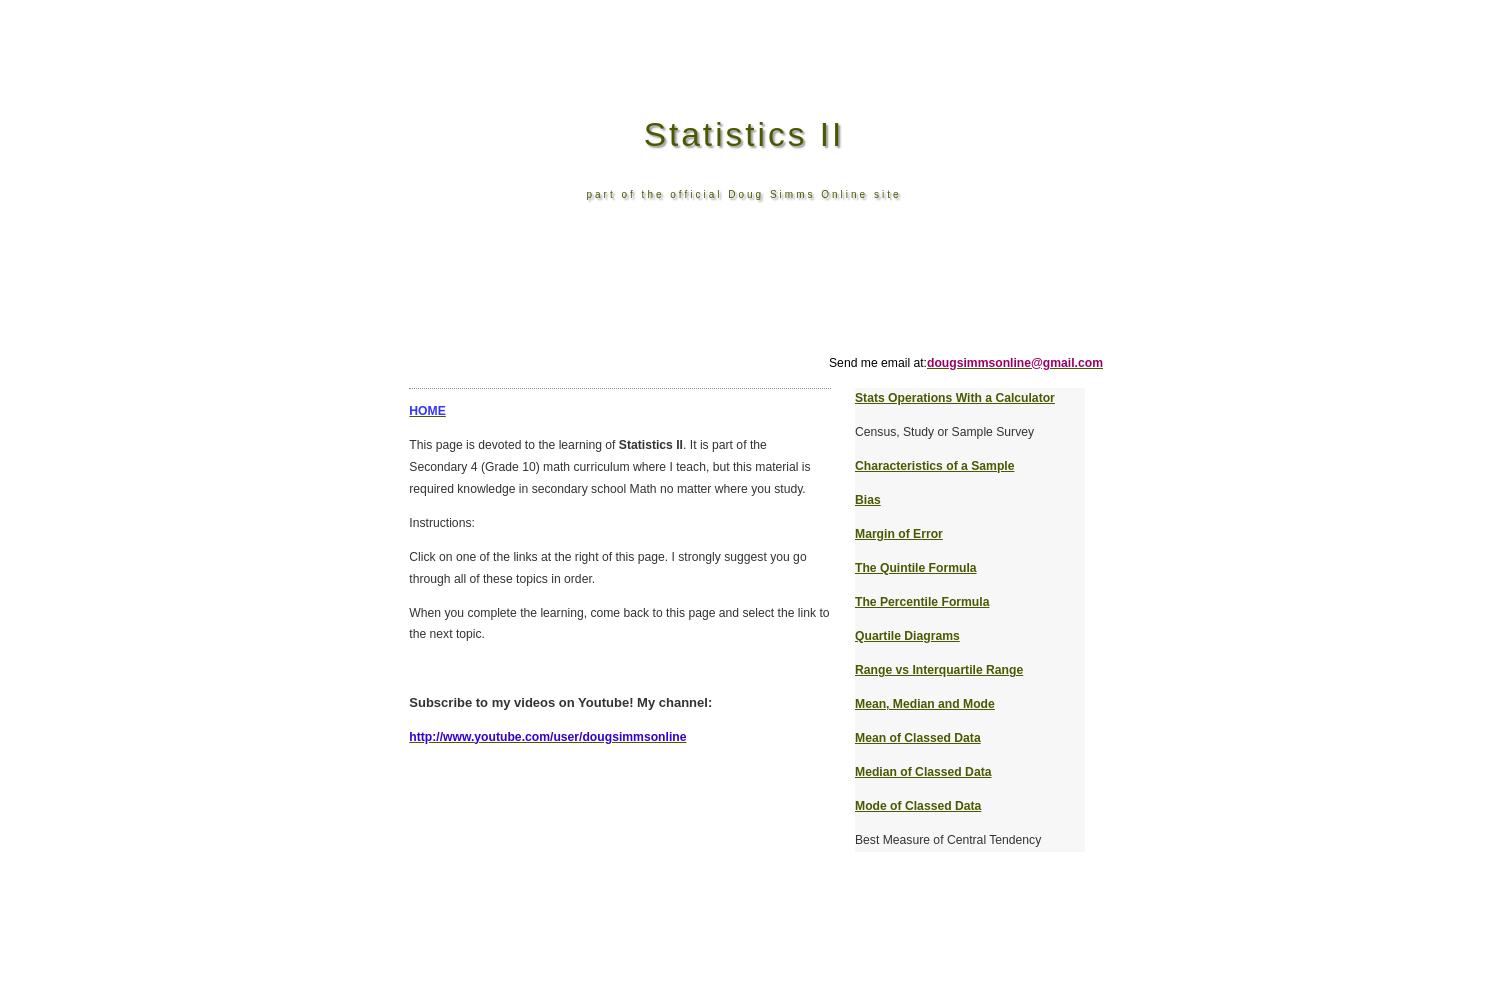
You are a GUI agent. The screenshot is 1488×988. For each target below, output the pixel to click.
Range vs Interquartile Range (939, 670)
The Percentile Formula (922, 602)
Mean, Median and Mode (925, 704)
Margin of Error (899, 534)
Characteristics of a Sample (934, 466)
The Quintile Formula (916, 568)
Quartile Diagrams (907, 636)
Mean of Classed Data (918, 738)
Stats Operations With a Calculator (955, 398)
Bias (868, 500)
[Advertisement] (749, 308)
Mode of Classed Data (918, 806)
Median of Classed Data (923, 772)
